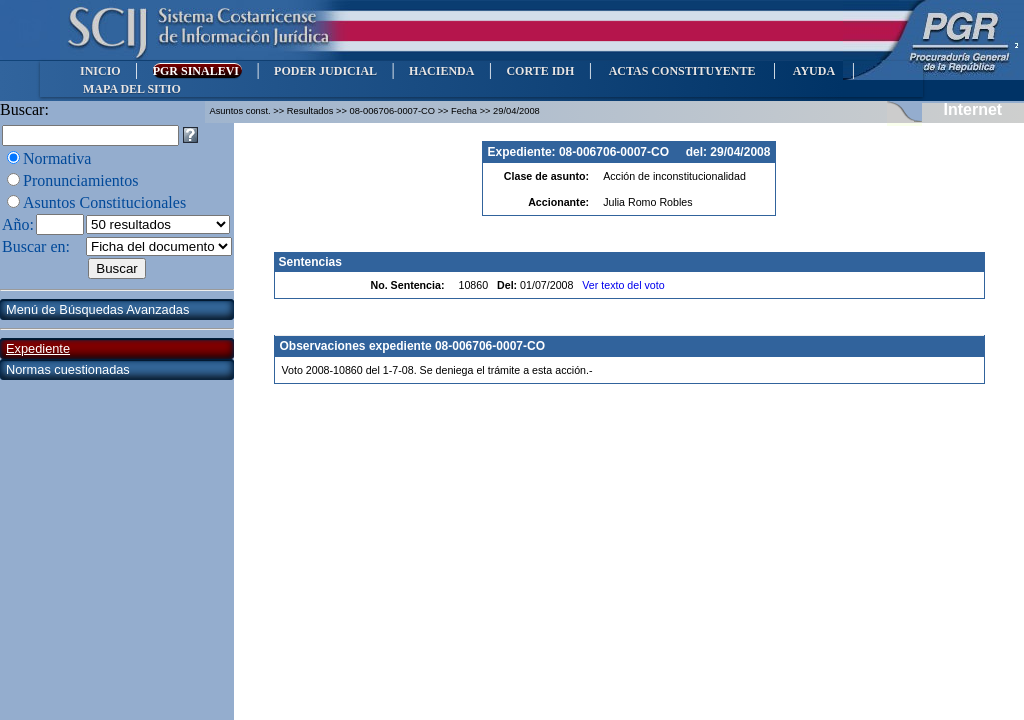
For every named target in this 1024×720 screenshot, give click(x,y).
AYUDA (813, 71)
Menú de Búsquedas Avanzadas (97, 309)
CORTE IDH (540, 71)
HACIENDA (441, 71)
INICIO (100, 71)
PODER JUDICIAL (325, 71)
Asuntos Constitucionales (104, 202)
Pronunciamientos (81, 180)
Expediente (38, 348)
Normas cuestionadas (68, 369)
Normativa (57, 158)
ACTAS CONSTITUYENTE (682, 71)
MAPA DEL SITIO (132, 89)
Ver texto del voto (623, 285)
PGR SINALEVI (197, 71)
